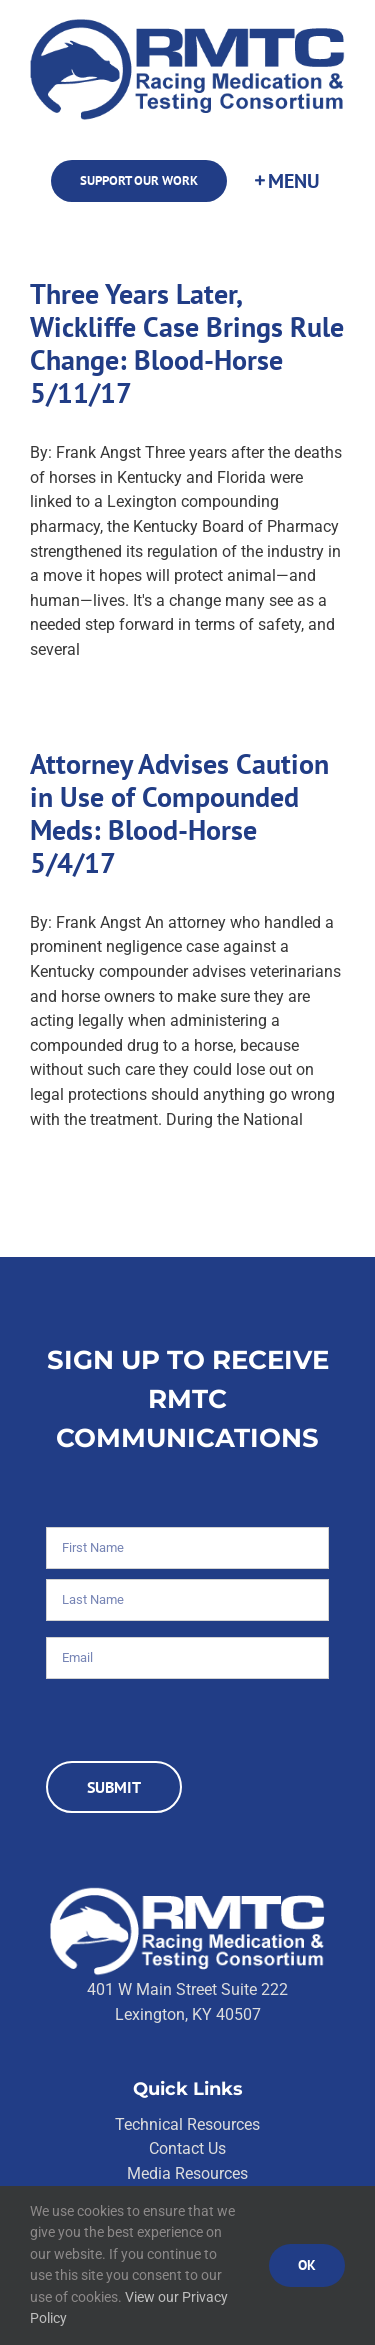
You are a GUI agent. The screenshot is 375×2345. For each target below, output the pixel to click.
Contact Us (187, 2148)
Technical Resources (187, 2124)
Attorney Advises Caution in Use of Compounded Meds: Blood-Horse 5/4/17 (179, 813)
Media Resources (187, 2173)
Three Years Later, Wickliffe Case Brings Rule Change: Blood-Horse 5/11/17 (187, 343)
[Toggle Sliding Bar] (286, 181)
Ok (307, 2265)
